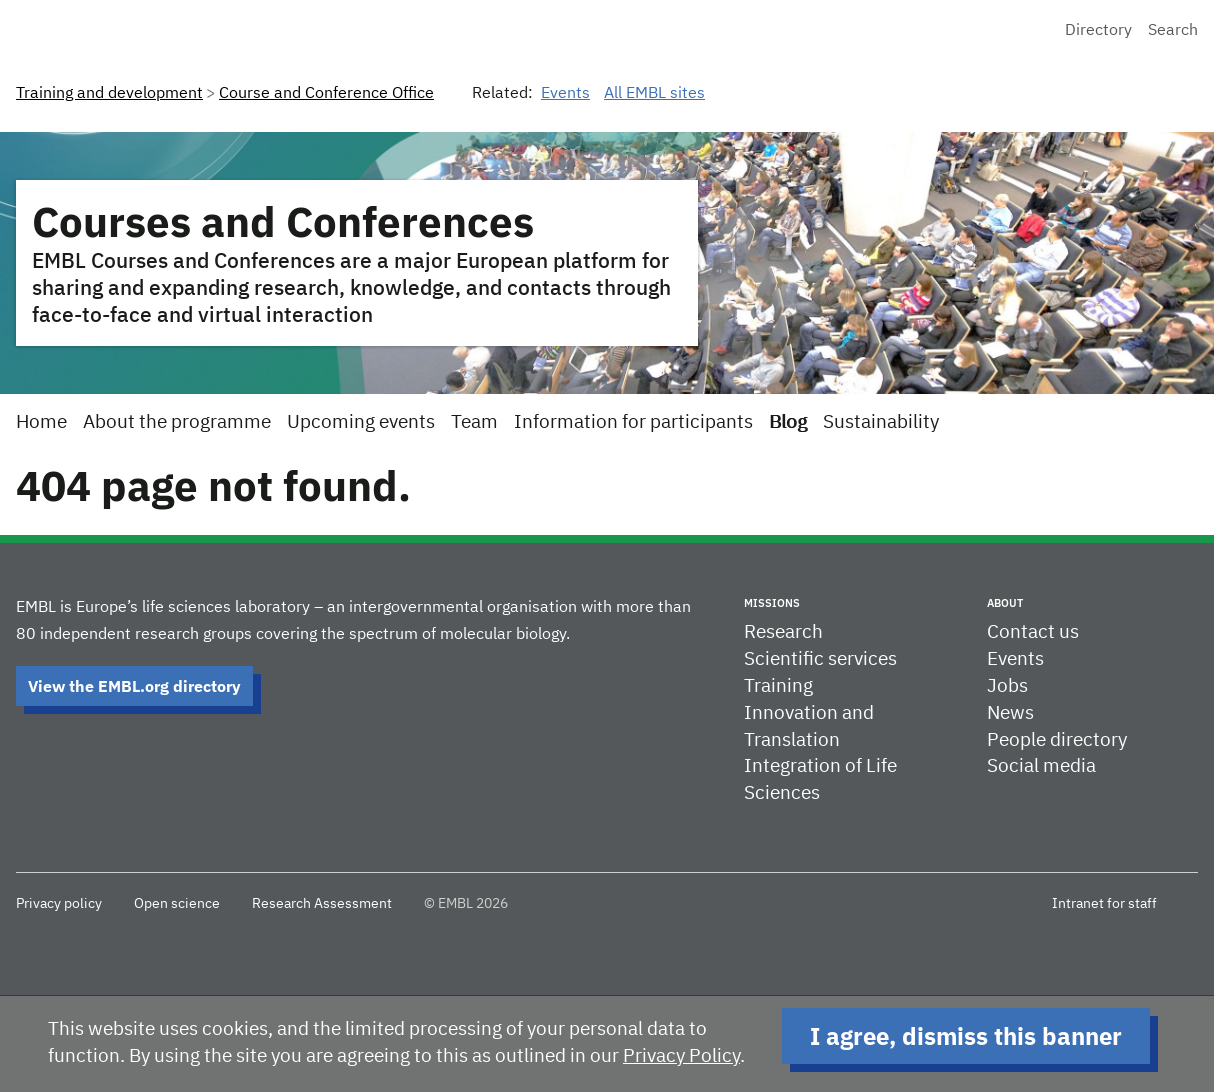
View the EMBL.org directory (134, 686)
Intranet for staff (1104, 904)
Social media (1041, 766)
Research (783, 632)
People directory (1057, 740)
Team (474, 422)
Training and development (109, 94)
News (1010, 713)
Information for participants (633, 422)
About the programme (177, 422)
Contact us (1033, 632)
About (1005, 603)
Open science (177, 904)
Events (565, 94)
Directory (1098, 31)
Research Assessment (322, 904)
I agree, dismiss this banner (966, 1036)
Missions (772, 603)
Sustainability (881, 422)
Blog (788, 422)
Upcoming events (361, 422)
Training (778, 686)
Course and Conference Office (326, 94)
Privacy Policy (681, 1056)
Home (41, 422)
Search (1173, 31)
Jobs (1007, 686)
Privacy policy (59, 904)
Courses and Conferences (283, 221)
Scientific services (820, 659)
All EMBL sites (654, 94)
